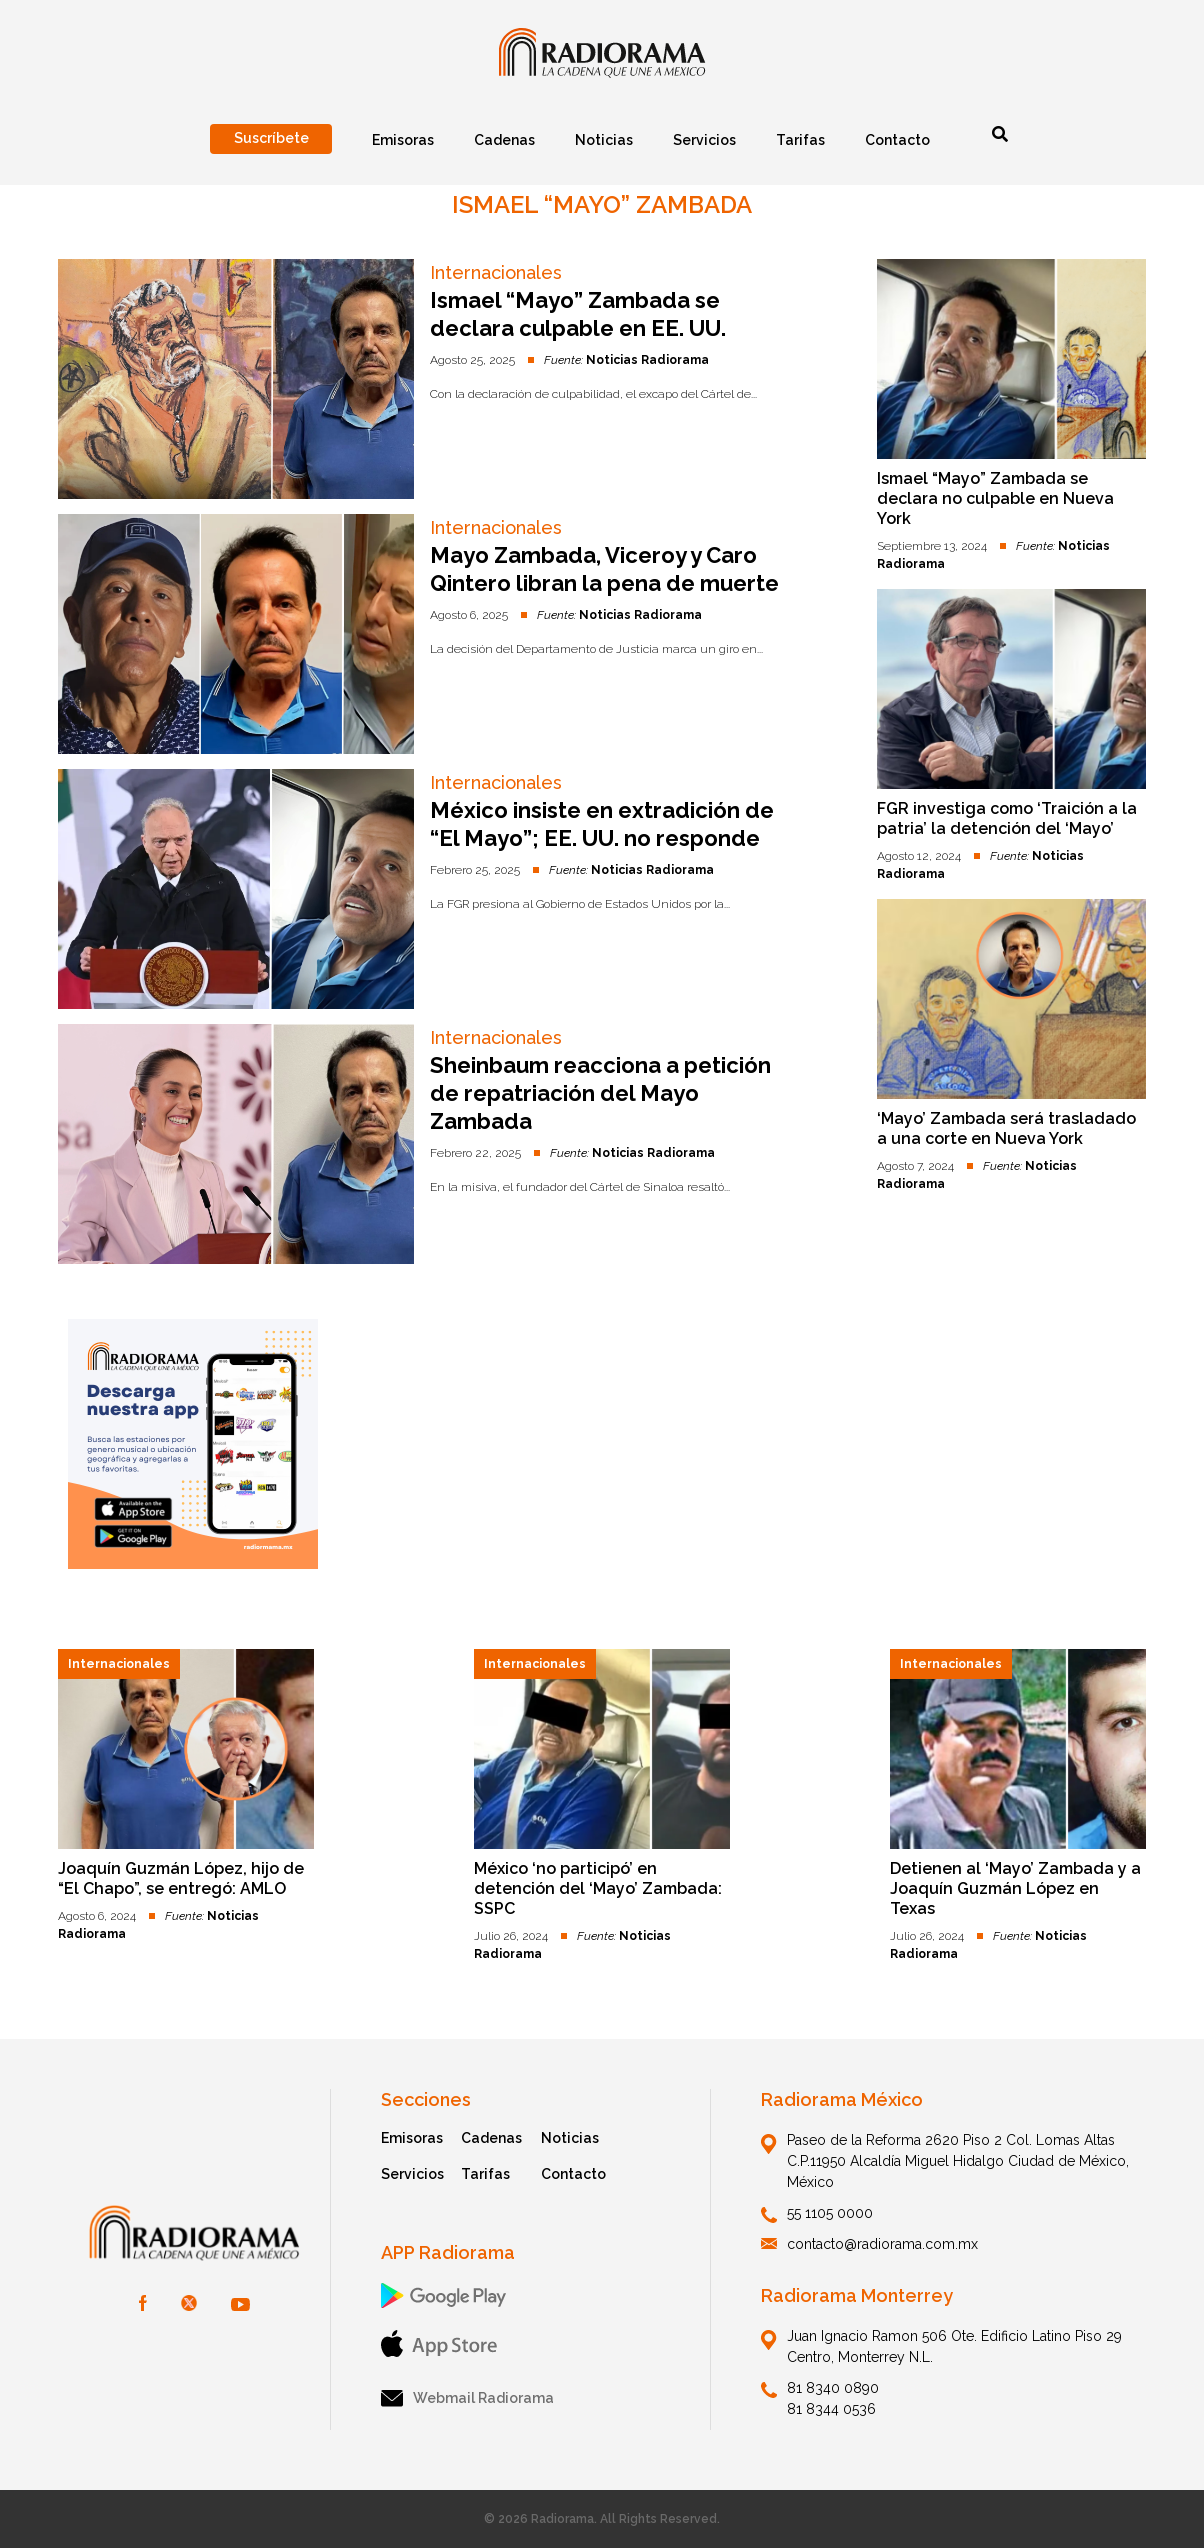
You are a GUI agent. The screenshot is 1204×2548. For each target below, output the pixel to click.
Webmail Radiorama (467, 2398)
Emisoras (412, 2138)
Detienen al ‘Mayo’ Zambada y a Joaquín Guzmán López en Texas (1015, 1888)
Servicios (412, 2174)
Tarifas (485, 2174)
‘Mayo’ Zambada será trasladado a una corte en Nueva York (1006, 1128)
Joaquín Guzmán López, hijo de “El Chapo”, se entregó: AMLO (181, 1878)
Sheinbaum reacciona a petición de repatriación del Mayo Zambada (600, 1093)
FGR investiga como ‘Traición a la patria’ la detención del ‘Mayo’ (1007, 818)
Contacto (573, 2174)
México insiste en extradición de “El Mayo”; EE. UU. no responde (602, 824)
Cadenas (491, 2138)
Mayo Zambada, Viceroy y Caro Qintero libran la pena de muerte (604, 569)
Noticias (570, 2138)
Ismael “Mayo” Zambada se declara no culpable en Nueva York (995, 498)
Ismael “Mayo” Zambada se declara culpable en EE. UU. (578, 314)
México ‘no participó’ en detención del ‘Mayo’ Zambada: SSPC (598, 1888)
